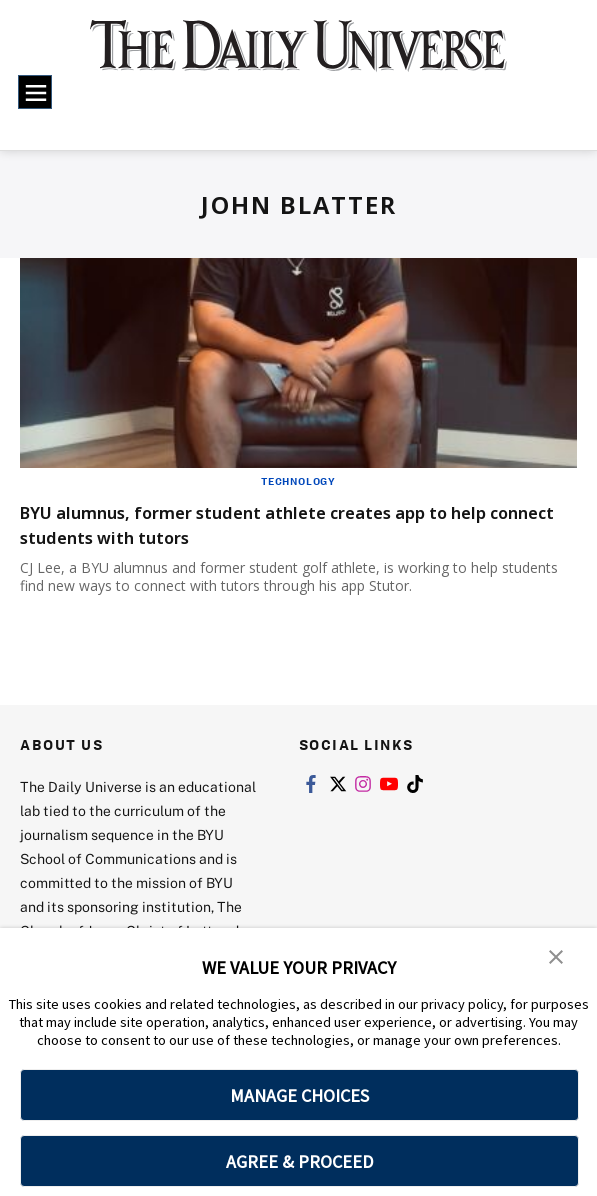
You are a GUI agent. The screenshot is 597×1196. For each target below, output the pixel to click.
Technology (298, 481)
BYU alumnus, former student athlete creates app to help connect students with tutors (283, 524)
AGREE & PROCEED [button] (299, 1161)
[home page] (299, 56)
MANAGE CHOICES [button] (299, 1095)
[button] (557, 957)
